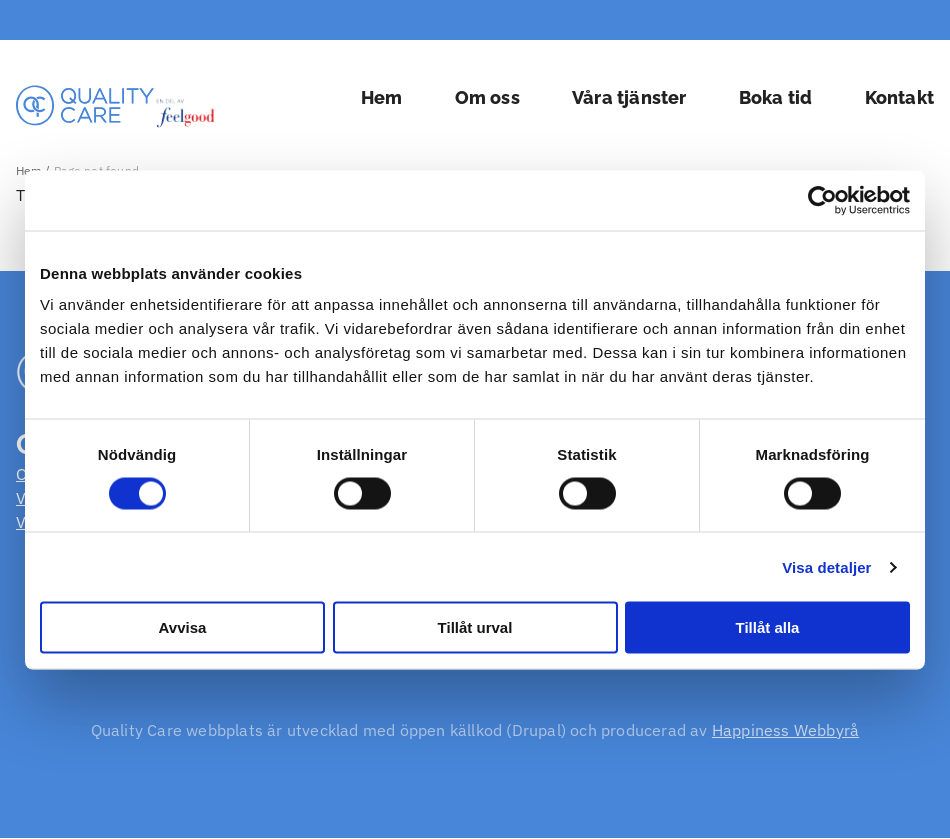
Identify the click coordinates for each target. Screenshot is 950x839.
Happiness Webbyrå (785, 730)
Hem (382, 97)
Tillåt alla (768, 627)
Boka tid (776, 97)
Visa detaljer (826, 566)
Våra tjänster (629, 97)
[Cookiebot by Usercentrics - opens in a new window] (822, 200)
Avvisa (183, 627)
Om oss (487, 97)
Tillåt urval (475, 627)
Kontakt (899, 97)
